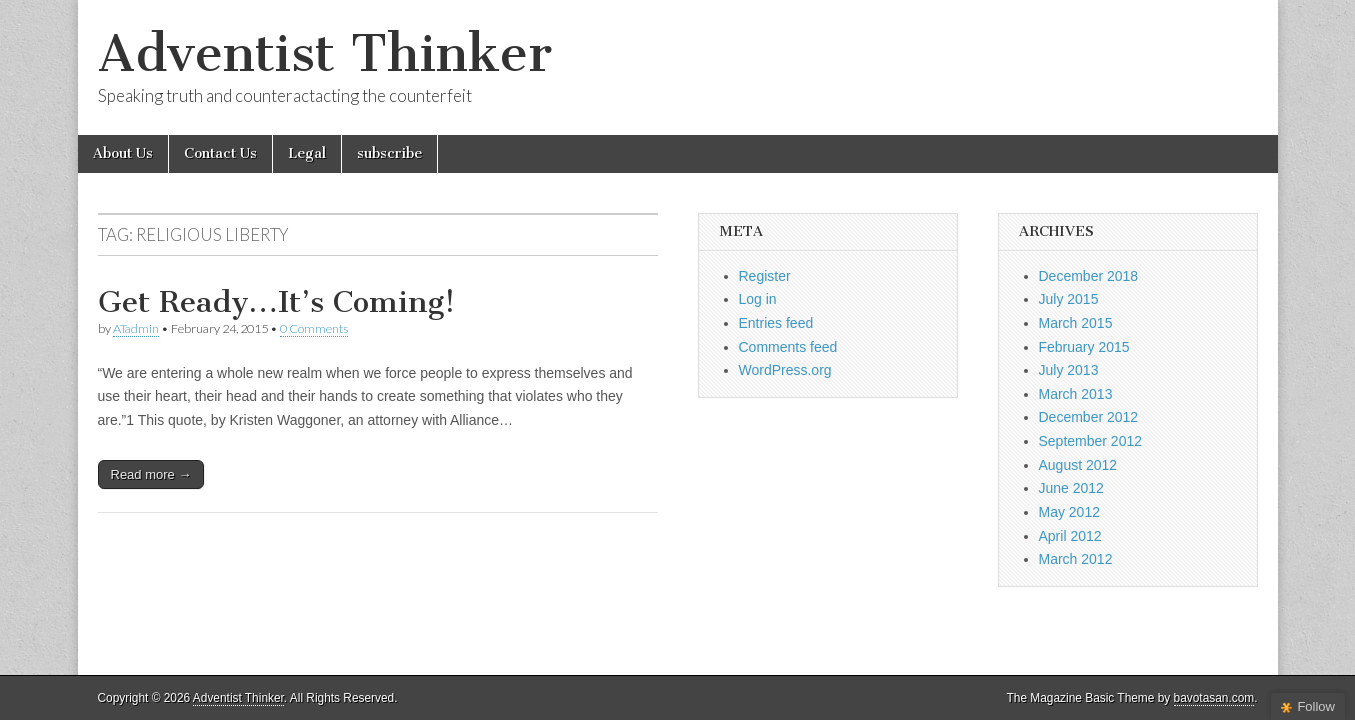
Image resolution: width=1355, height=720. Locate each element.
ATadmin (136, 328)
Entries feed (776, 323)
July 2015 (1069, 299)
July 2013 (1069, 370)
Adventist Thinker (325, 53)
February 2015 (1084, 347)
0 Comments (314, 328)
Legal (307, 153)
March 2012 (1076, 559)
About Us (123, 153)
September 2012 (1091, 441)
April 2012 (1070, 536)
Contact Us (220, 153)
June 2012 (1071, 488)
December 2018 (1089, 276)
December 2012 (1089, 417)
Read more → (151, 474)
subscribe (389, 153)
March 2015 (1076, 323)
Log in (758, 299)
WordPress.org (785, 370)
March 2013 (1076, 394)
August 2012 (1078, 465)
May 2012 (1069, 512)
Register (765, 276)
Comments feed (788, 347)
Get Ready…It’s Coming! (276, 302)
